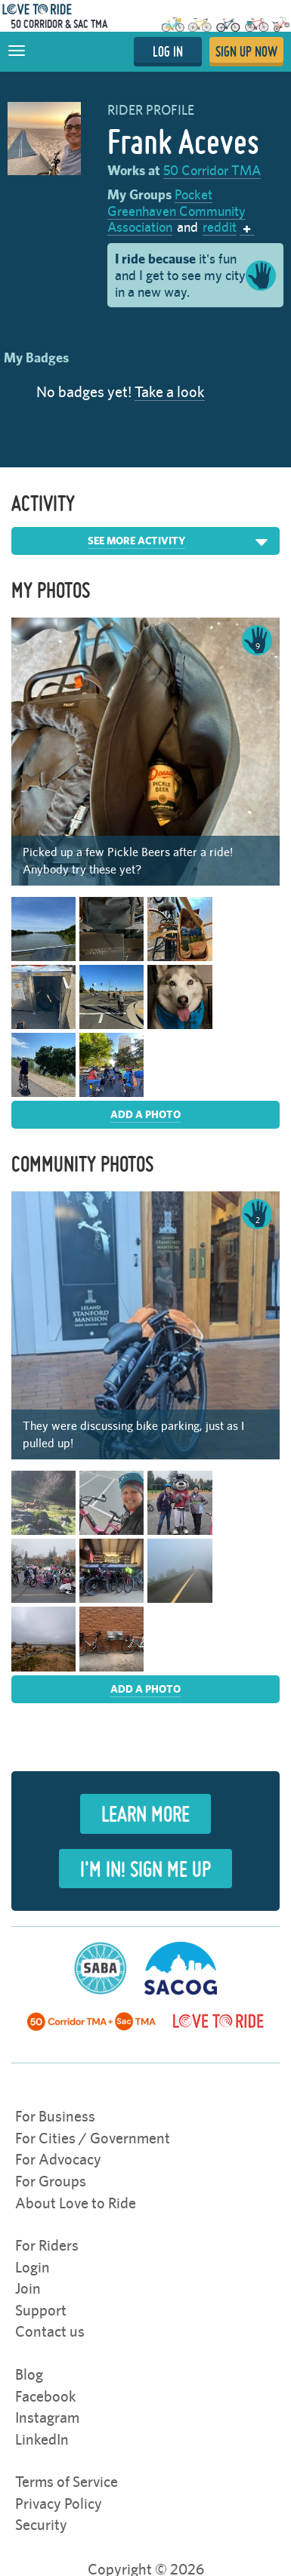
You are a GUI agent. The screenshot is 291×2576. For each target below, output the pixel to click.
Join (28, 2288)
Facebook (45, 2396)
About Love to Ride (75, 2202)
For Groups (50, 2180)
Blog (29, 2374)
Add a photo (145, 1114)
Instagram (47, 2417)
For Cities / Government (92, 2137)
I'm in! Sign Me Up (145, 1868)
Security (41, 2524)
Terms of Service (66, 2481)
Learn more (145, 1813)
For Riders (47, 2245)
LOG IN (168, 51)
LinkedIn (42, 2439)
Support (41, 2310)
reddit (220, 227)
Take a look (170, 391)
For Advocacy (58, 2159)
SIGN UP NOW (246, 51)
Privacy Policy (58, 2503)
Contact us (50, 2331)
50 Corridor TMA (212, 170)
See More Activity (136, 541)
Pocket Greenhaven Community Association (176, 210)
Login (32, 2267)
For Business (55, 2116)
